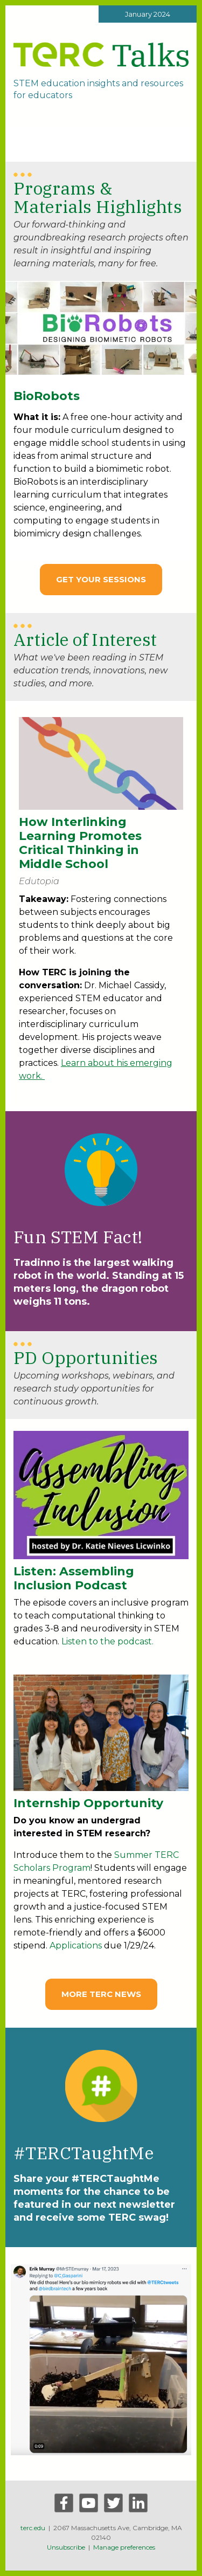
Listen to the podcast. (107, 1641)
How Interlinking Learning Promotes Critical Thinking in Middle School (80, 843)
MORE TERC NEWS (101, 1994)
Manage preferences (124, 2547)
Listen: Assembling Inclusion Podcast (73, 1578)
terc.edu (32, 2528)
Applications (76, 1945)
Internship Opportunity (88, 1803)
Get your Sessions (101, 579)
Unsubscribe (66, 2547)
